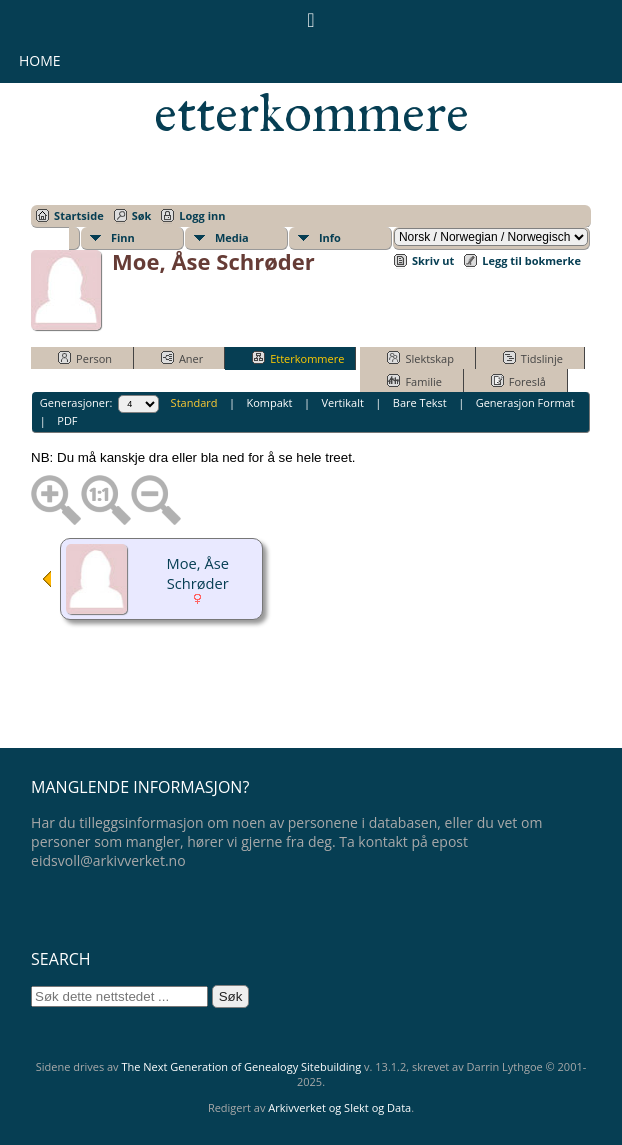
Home (40, 60)
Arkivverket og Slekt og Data (339, 1107)
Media (232, 237)
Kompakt (269, 402)
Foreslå (518, 381)
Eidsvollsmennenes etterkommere (311, 86)
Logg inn (202, 215)
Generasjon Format (525, 402)
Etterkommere (298, 358)
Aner (182, 358)
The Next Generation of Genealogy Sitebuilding (241, 1066)
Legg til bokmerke (531, 260)
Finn (123, 237)
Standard (194, 402)
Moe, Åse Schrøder (198, 573)
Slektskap (420, 358)
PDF (67, 420)
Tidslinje (533, 358)
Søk (142, 215)
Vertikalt (342, 402)
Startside (79, 215)
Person (85, 358)
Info (330, 237)
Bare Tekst (420, 402)
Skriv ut (433, 260)
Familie (414, 381)
